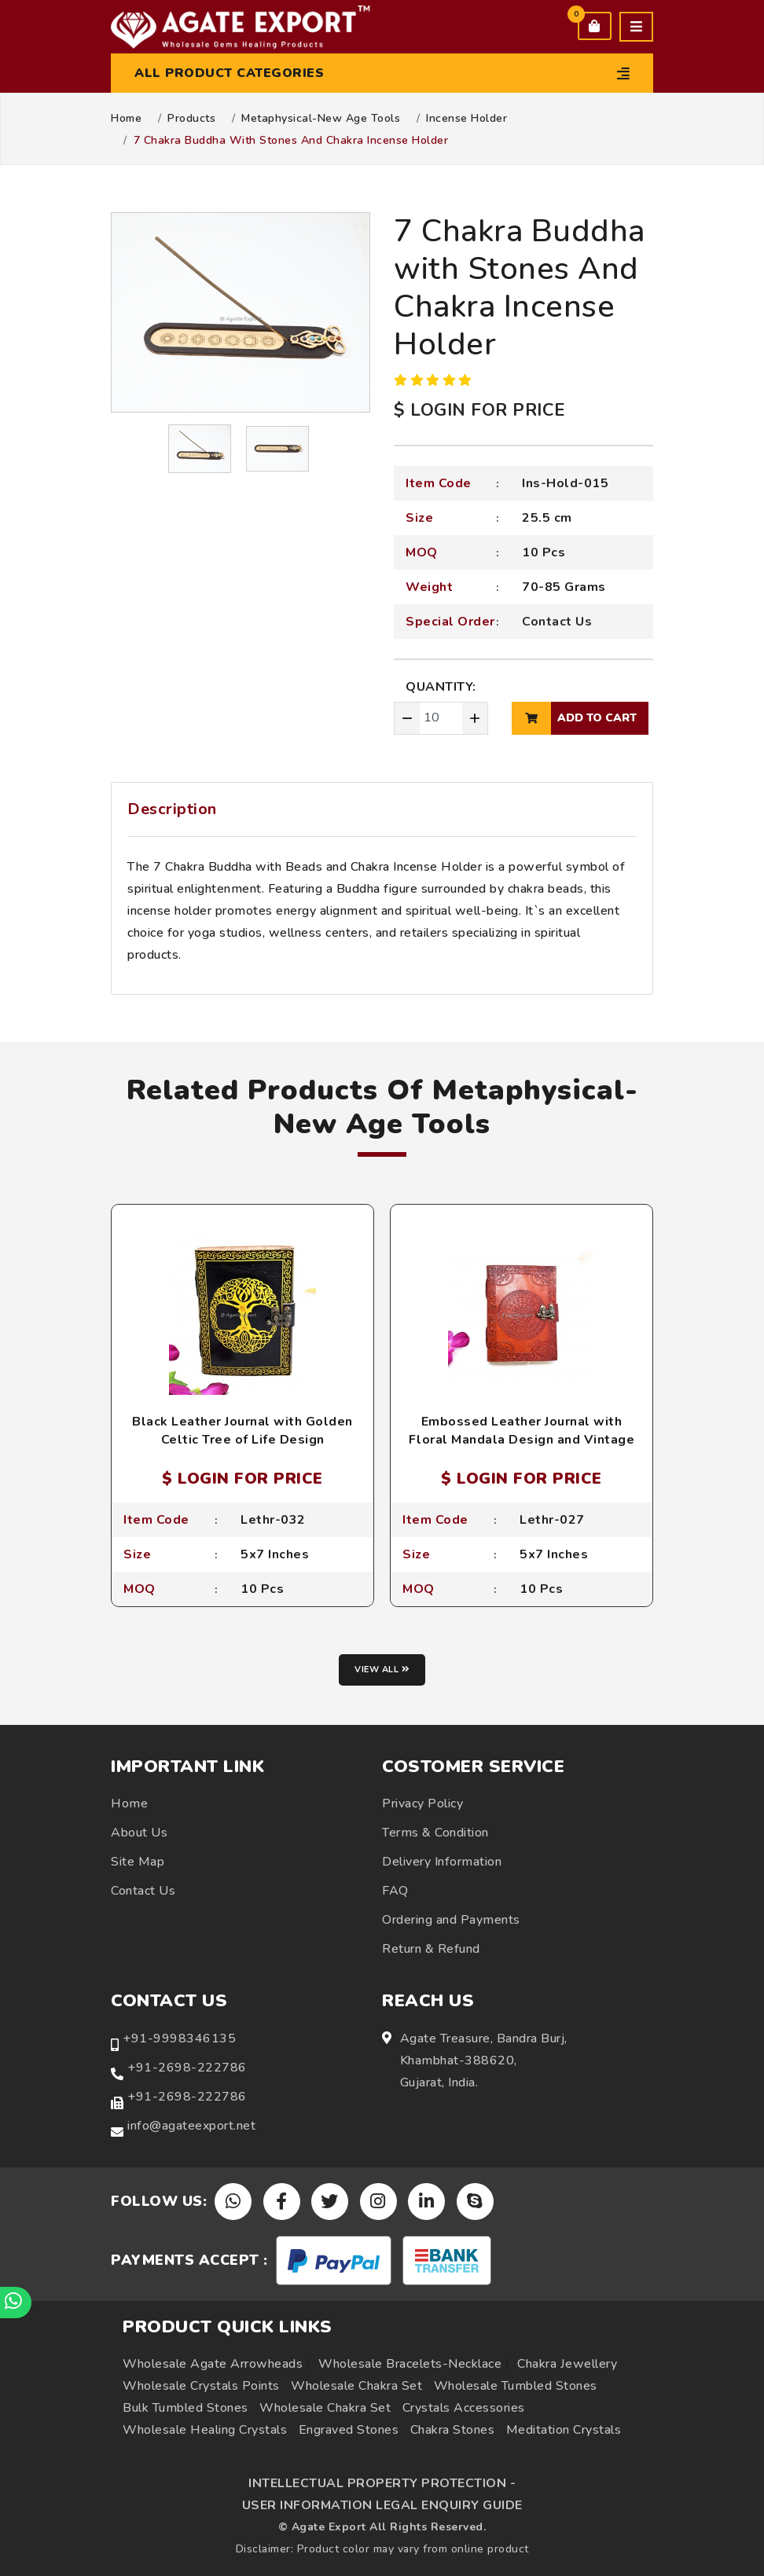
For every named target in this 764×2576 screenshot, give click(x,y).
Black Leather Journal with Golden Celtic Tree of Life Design (242, 1430)
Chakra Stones (452, 2429)
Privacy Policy (422, 1803)
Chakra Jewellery (567, 2363)
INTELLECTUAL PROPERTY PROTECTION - (382, 2483)
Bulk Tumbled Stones (185, 2407)
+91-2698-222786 (187, 2067)
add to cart (574, 718)
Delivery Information (441, 1861)
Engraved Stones (349, 2429)
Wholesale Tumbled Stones (515, 2385)
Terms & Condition (435, 1832)
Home (126, 118)
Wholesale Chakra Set (356, 2385)
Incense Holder (466, 118)
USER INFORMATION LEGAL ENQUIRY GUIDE (382, 2505)
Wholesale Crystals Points (201, 2385)
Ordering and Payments (451, 1919)
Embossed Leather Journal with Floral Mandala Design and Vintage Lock (522, 1439)
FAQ (395, 1890)
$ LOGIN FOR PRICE (479, 410)
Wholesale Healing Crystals (205, 2429)
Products (191, 118)
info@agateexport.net (191, 2125)
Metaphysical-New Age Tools (320, 118)
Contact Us (557, 621)
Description (172, 809)
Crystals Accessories (463, 2407)
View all (382, 1669)
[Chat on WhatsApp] (15, 2302)
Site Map (137, 1861)
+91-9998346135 (179, 2038)
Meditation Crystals (564, 2429)
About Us (139, 1832)
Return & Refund (431, 1949)
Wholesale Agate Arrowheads (213, 2363)
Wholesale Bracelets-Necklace (409, 2363)
